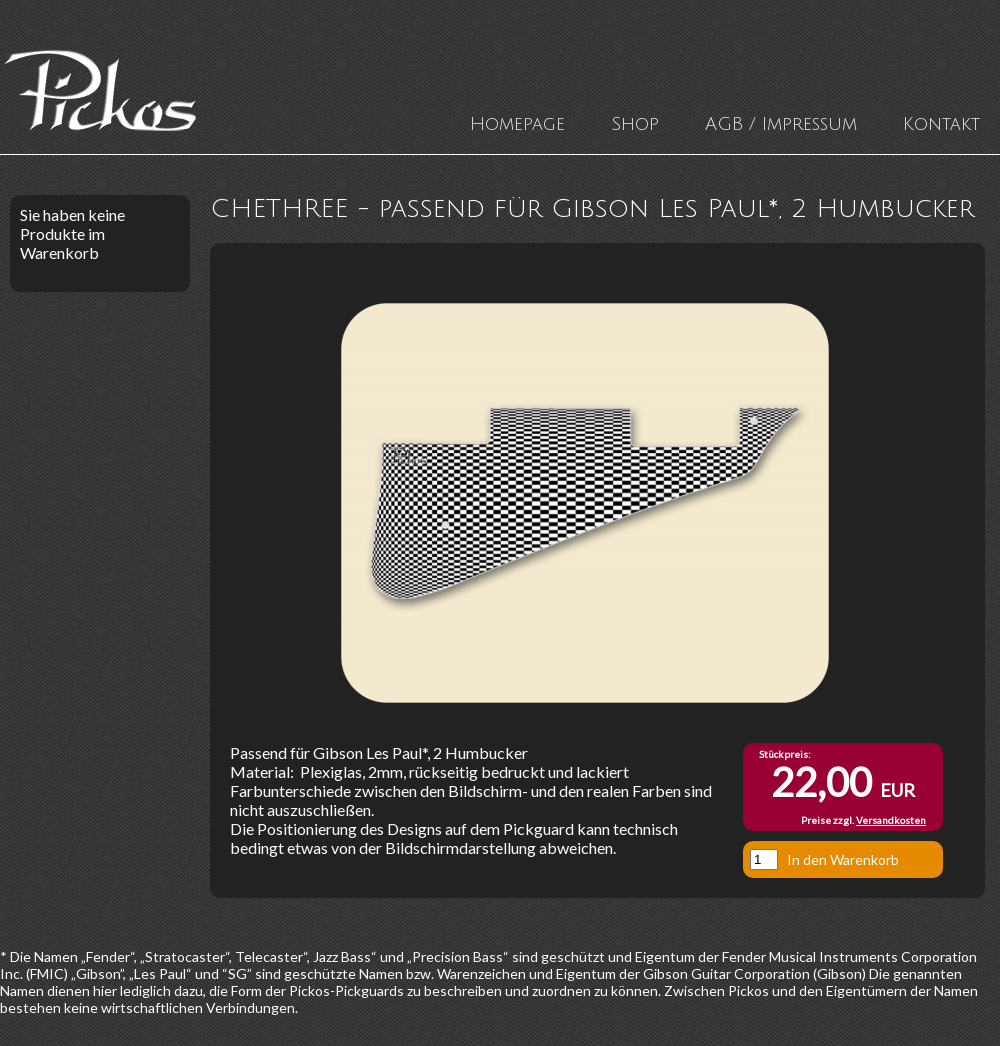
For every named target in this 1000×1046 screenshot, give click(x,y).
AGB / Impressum (781, 124)
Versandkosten (891, 820)
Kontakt (941, 124)
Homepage (517, 124)
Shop (635, 124)
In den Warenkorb (843, 859)
